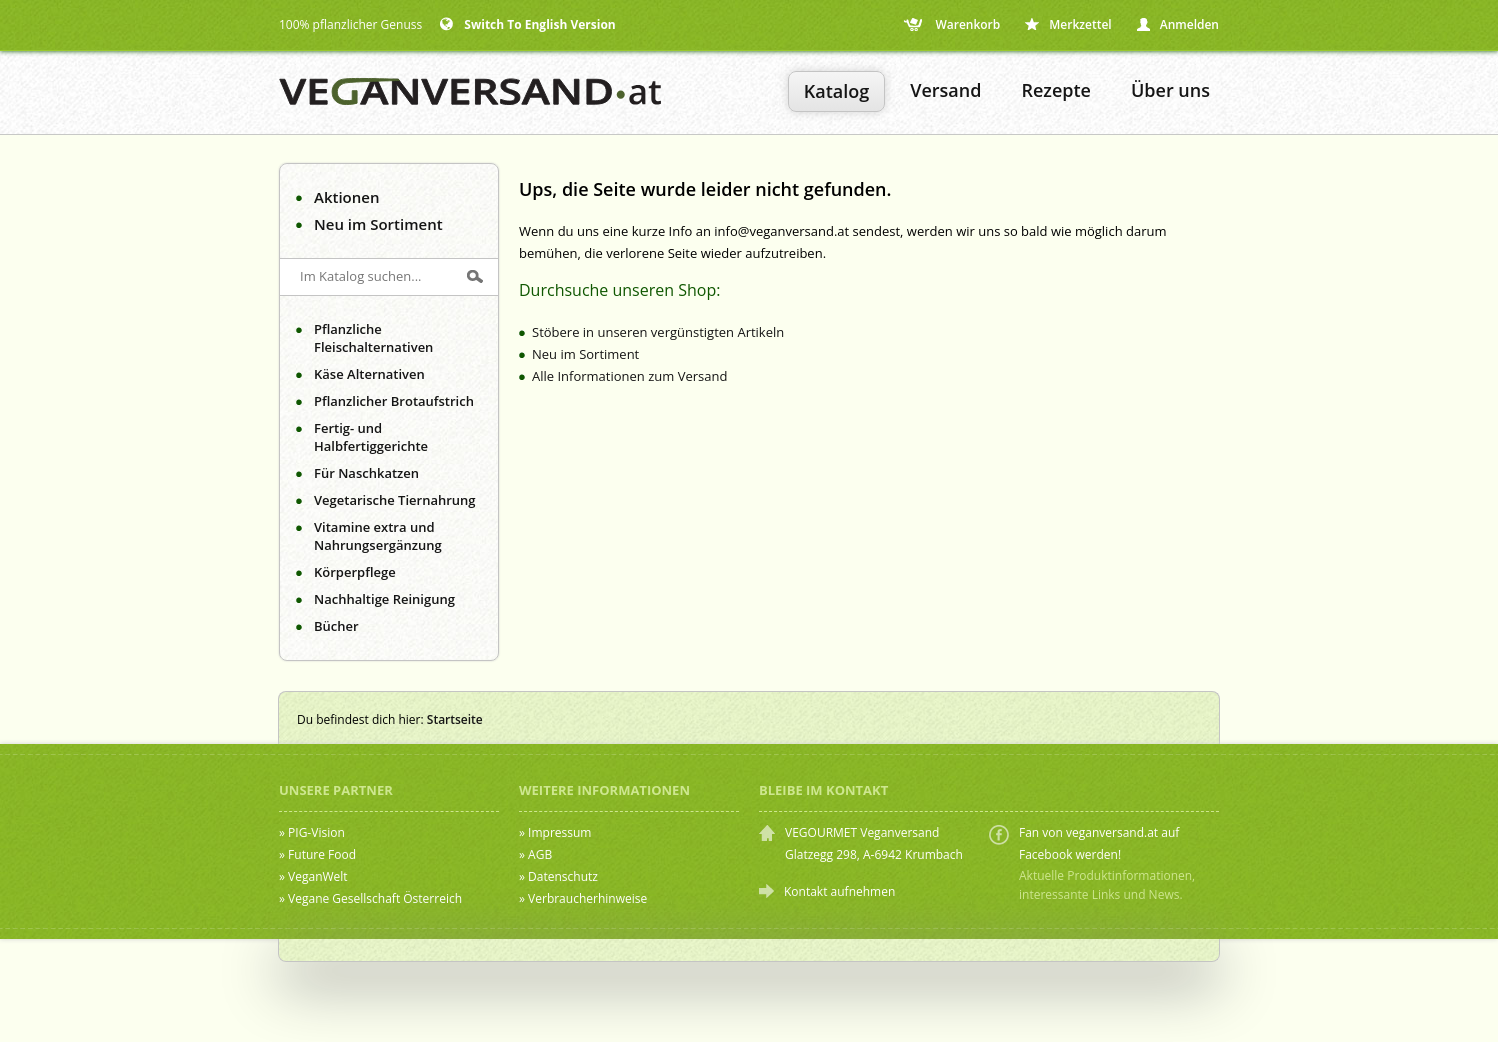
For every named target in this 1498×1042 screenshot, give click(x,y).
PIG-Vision (316, 832)
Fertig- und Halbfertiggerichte (371, 437)
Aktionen (346, 197)
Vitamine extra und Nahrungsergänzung (378, 536)
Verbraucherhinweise (587, 898)
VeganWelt (318, 876)
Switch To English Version (527, 24)
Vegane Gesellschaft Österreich (375, 898)
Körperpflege (355, 572)
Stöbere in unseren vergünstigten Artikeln (658, 332)
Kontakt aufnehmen (839, 891)
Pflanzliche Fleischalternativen (373, 338)
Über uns (1170, 90)
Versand (945, 90)
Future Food (322, 854)
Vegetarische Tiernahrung (395, 500)
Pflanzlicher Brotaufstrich (394, 401)
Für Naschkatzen (366, 473)
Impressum (559, 832)
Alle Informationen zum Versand (629, 376)
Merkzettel (1068, 24)
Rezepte (1056, 90)
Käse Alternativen (369, 374)
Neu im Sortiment (378, 224)
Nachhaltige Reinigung (384, 599)
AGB (540, 854)
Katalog (836, 91)
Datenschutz (563, 876)
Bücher (336, 626)
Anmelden (1178, 24)
